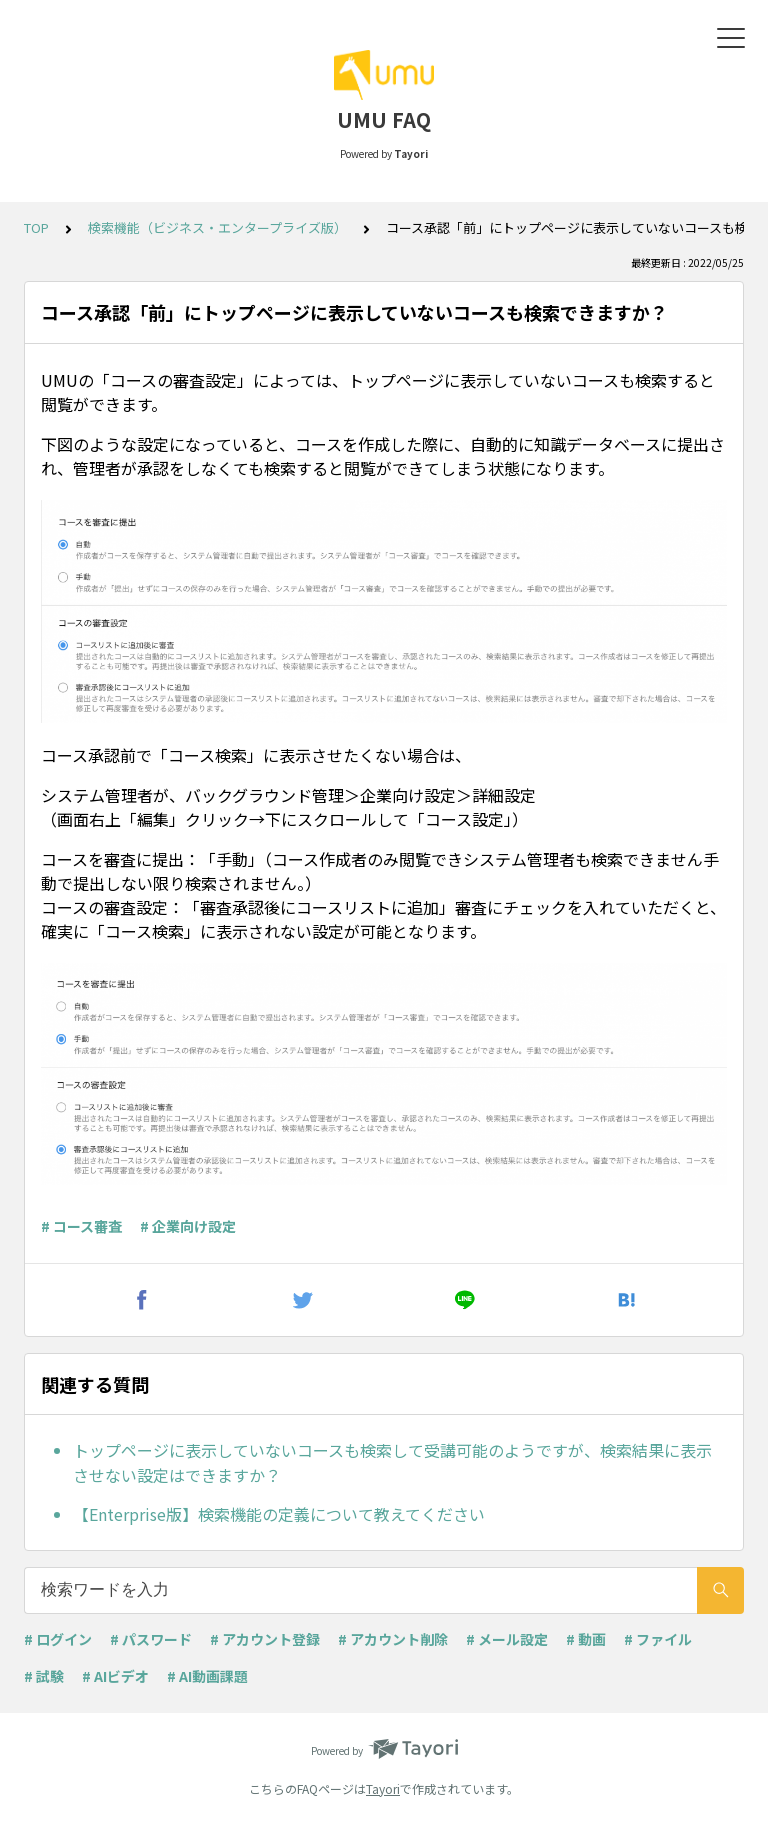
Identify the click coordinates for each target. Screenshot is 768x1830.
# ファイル (658, 1639)
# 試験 (44, 1676)
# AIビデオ (115, 1676)
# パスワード (151, 1639)
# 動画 (586, 1639)
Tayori (383, 1788)
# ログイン (58, 1639)
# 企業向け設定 (188, 1226)
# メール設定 (507, 1639)
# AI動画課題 (207, 1676)
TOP (36, 227)
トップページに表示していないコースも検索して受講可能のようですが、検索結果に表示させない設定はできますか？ (392, 1463)
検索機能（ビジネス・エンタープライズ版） (217, 227)
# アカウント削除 (393, 1639)
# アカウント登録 (265, 1639)
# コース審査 (81, 1226)
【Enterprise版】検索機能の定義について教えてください (279, 1514)
